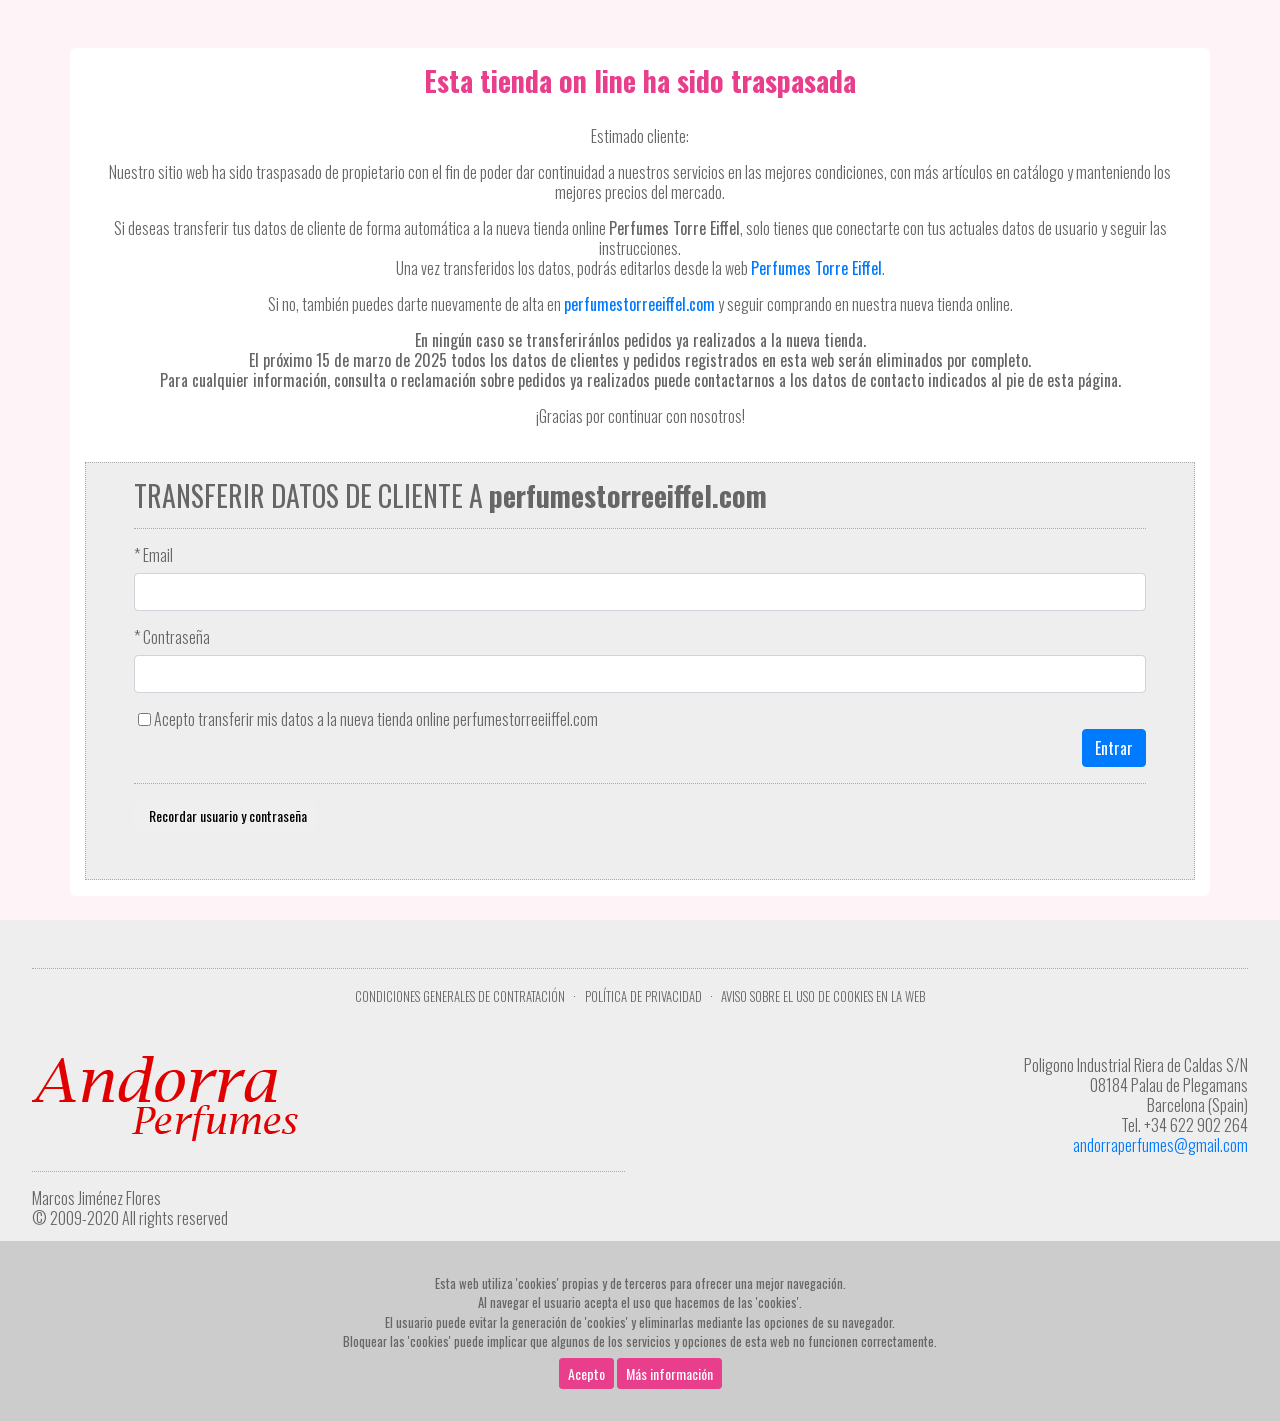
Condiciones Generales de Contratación (460, 996)
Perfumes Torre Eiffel (816, 268)
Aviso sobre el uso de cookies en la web (823, 996)
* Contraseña (172, 637)
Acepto (586, 1373)
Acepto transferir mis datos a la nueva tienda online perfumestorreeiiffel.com (376, 719)
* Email (153, 555)
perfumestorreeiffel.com (639, 304)
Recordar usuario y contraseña (225, 815)
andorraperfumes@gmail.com (1160, 1145)
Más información (669, 1373)
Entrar (1114, 748)
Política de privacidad (643, 996)
